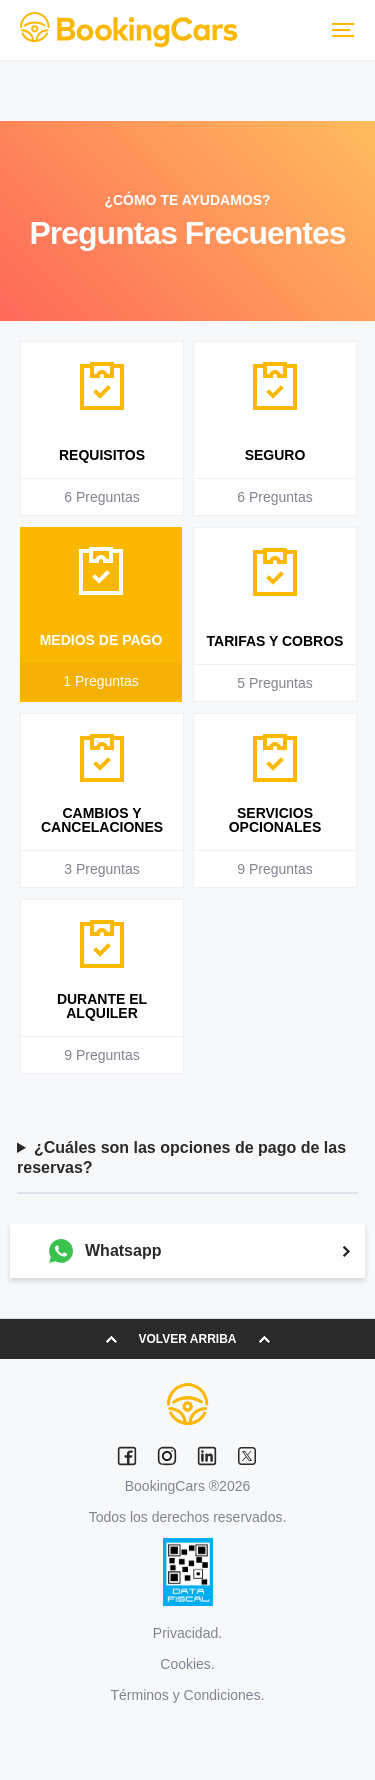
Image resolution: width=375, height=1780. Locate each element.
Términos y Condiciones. (187, 1695)
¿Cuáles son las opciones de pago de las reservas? (181, 1157)
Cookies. (187, 1664)
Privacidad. (187, 1633)
